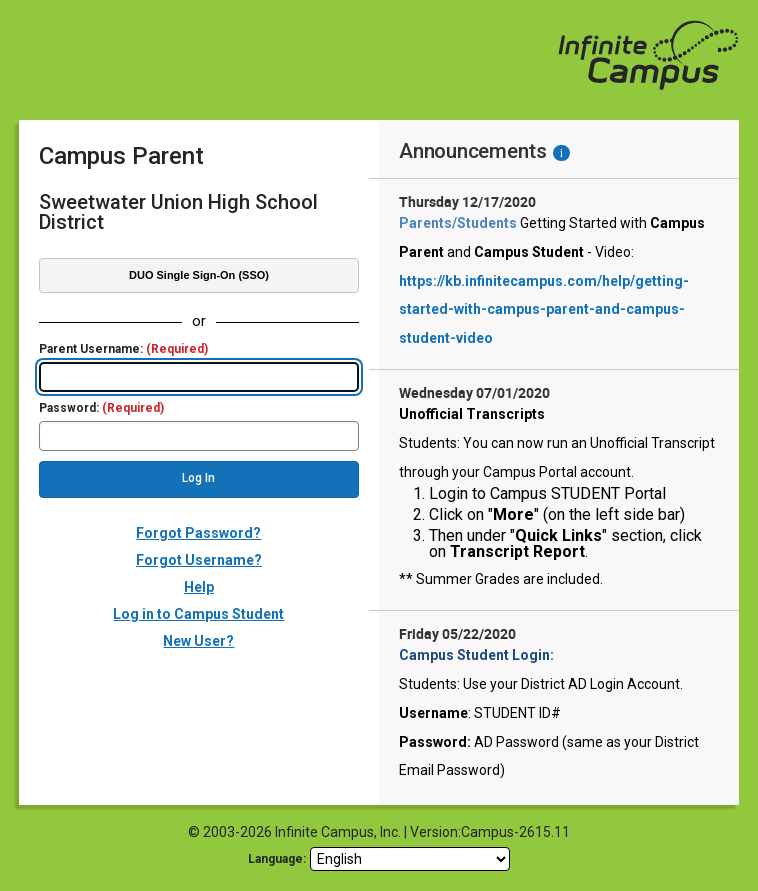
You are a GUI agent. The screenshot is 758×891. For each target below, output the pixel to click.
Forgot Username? (199, 560)
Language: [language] (277, 859)
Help (199, 587)
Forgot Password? (198, 533)
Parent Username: (123, 349)
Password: (101, 408)
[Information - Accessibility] (561, 153)
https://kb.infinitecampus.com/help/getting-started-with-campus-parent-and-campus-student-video (544, 310)
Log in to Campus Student (198, 614)
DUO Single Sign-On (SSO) (199, 275)
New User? (198, 641)
